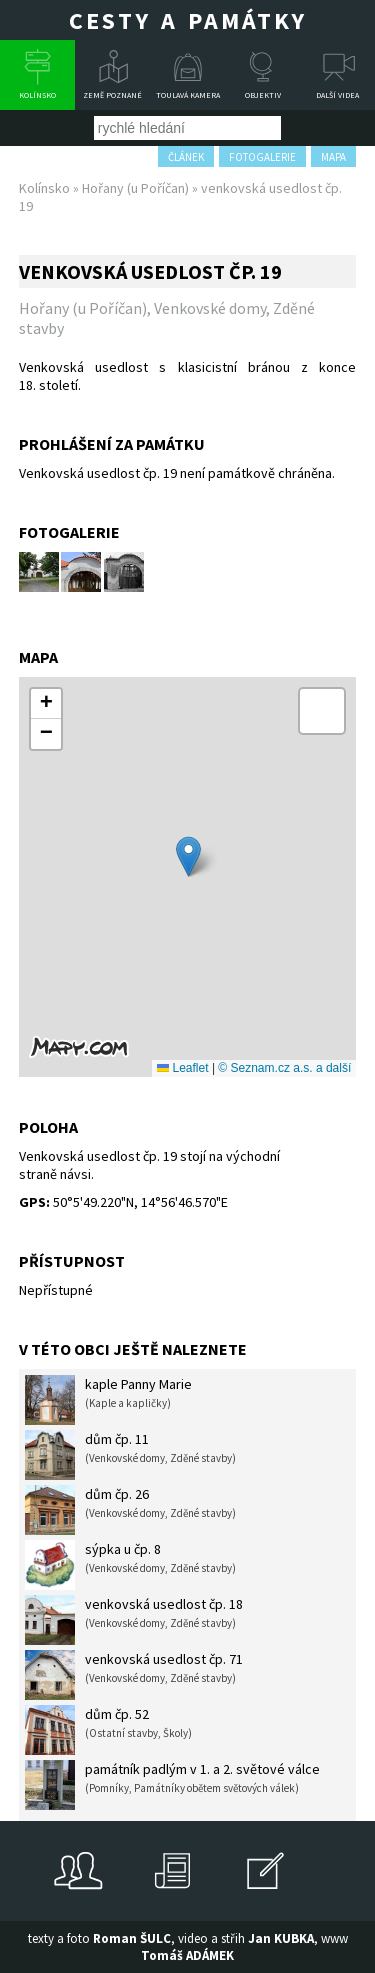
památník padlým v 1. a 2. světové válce (172, 1785)
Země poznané (112, 95)
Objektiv (263, 95)
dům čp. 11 (130, 1455)
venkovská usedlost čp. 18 (134, 1620)
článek (186, 157)
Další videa (337, 95)
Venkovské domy (210, 308)
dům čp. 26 (130, 1510)
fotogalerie (262, 157)
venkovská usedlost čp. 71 (134, 1675)
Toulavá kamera (188, 95)
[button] (188, 856)
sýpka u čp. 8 (130, 1565)
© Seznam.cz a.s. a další (284, 1068)
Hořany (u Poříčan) (135, 188)
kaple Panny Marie (108, 1400)
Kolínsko (37, 95)
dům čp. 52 (108, 1730)
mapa (333, 157)
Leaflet (182, 1068)
